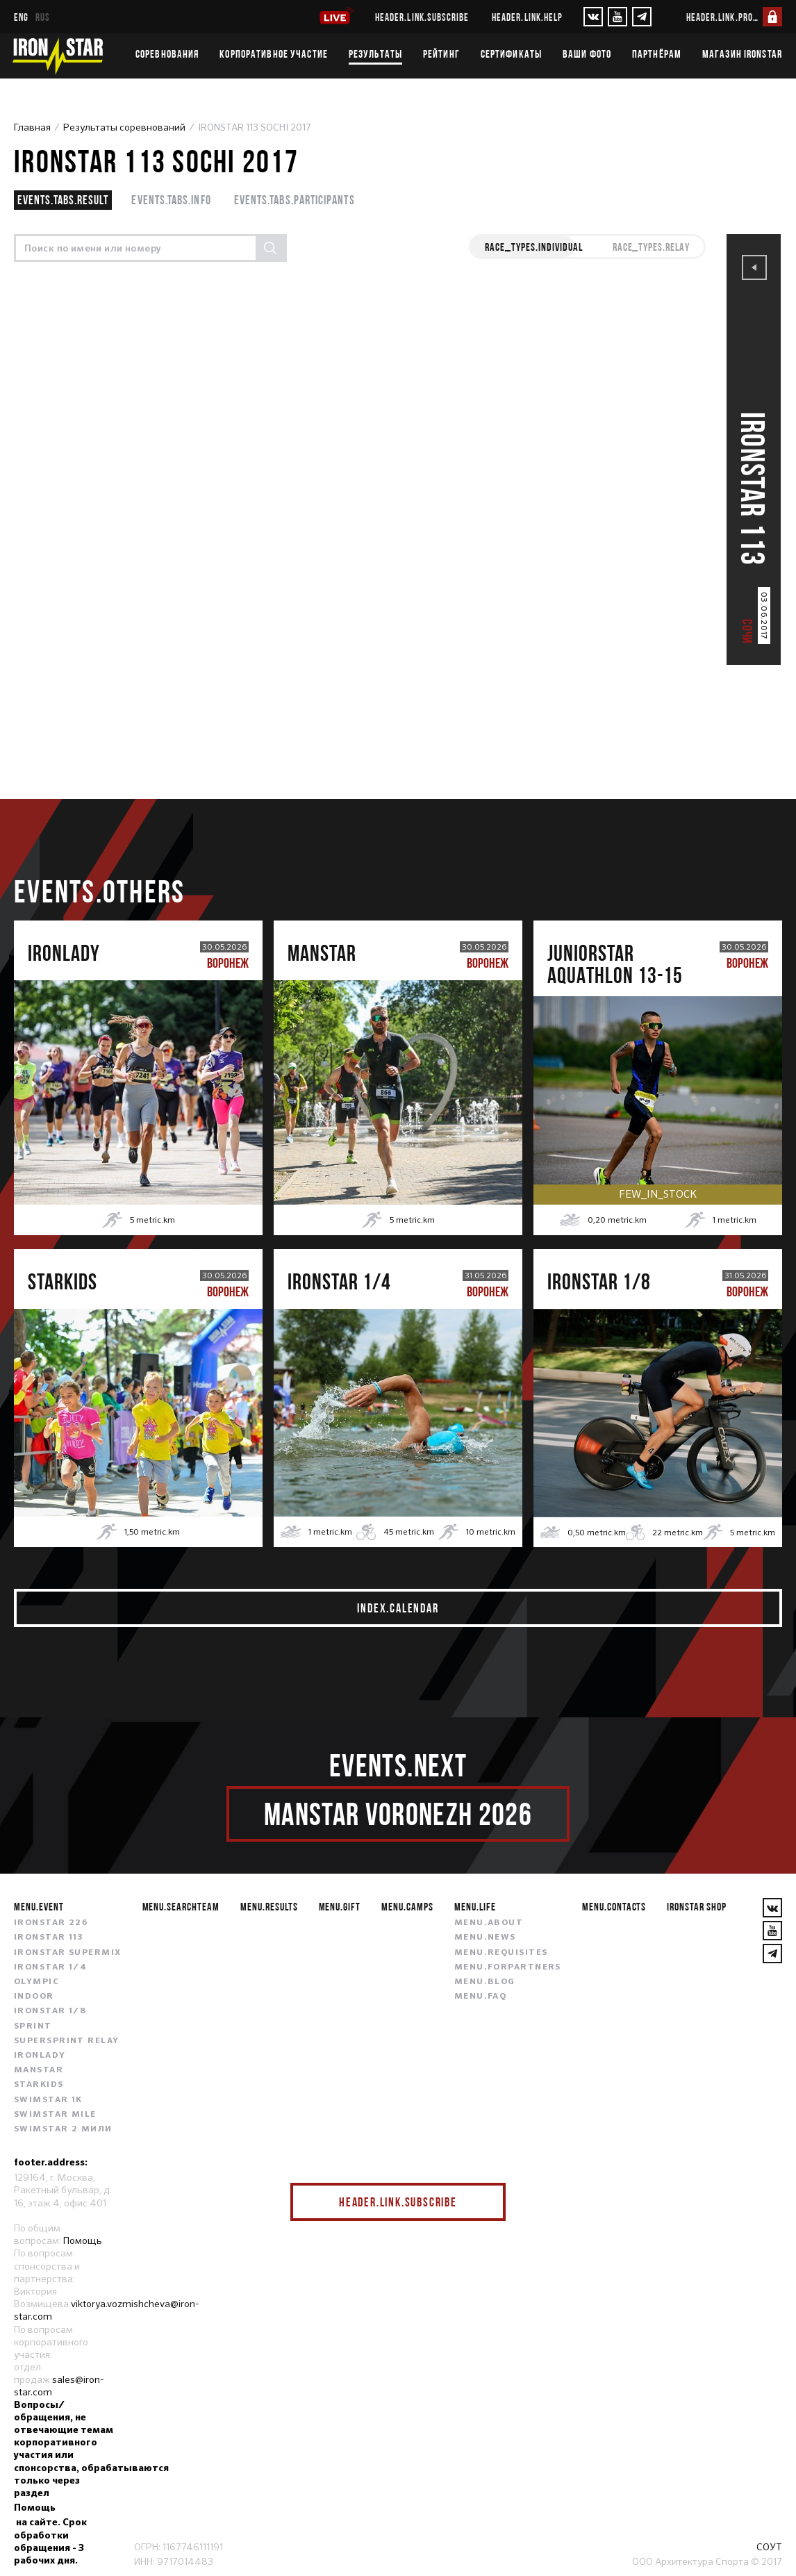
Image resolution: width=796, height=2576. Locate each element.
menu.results (269, 1906)
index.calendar (397, 1608)
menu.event (39, 1906)
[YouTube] (617, 16)
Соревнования (167, 53)
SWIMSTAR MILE (55, 2115)
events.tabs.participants (294, 199)
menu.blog (484, 1982)
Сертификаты (511, 53)
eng (21, 17)
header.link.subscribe (422, 17)
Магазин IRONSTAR (742, 53)
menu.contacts (614, 1906)
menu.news (485, 1937)
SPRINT (33, 2026)
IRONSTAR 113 (48, 1937)
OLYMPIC (36, 1982)
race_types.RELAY (651, 246)
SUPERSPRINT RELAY (66, 2041)
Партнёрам (656, 53)
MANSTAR (38, 2070)
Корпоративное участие (273, 53)
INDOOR (34, 1996)
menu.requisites (501, 1953)
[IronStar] (58, 56)
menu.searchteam (180, 1906)
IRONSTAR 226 (51, 1923)
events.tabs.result (62, 199)
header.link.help (527, 17)
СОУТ (769, 2547)
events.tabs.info (170, 199)
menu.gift (340, 1906)
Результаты (375, 53)
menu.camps (407, 1906)
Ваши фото (587, 53)
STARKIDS (39, 2085)
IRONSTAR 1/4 (50, 1967)
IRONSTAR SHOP (696, 1906)
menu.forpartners (507, 1967)
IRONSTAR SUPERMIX (67, 1953)
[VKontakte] (593, 16)
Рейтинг (441, 53)
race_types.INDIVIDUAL (533, 246)
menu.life (475, 1906)
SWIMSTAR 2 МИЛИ (63, 2129)
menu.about (488, 1923)
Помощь (82, 2240)
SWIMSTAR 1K (48, 2100)
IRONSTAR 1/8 (50, 2011)
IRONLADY (40, 2055)
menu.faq (480, 1996)
